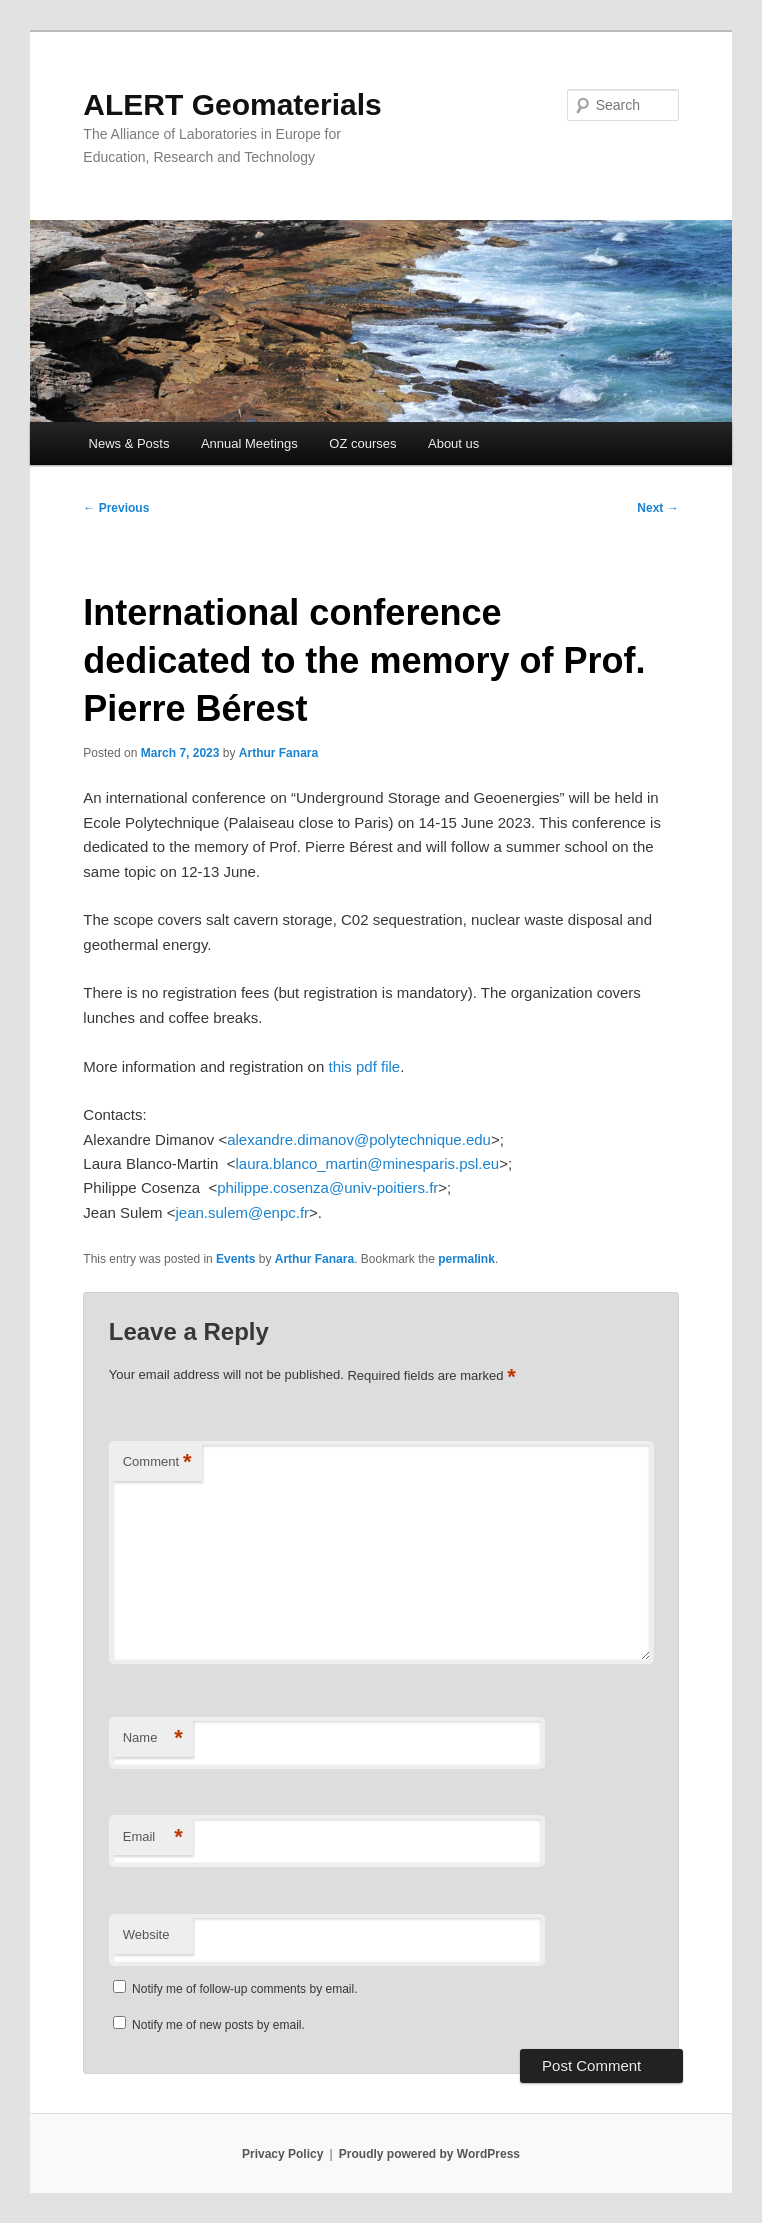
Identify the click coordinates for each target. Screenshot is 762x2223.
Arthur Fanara (278, 753)
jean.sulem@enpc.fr (242, 1212)
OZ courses (362, 443)
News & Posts (129, 443)
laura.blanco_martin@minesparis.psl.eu (368, 1163)
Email (153, 1837)
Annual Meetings (249, 443)
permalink (466, 1259)
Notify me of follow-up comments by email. (244, 1989)
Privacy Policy (282, 2154)
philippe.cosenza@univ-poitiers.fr (327, 1187)
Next (657, 508)
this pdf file (364, 1066)
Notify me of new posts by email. (218, 2025)
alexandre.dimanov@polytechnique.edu (359, 1139)
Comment (157, 1462)
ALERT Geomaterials (232, 104)
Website (146, 1934)
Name (153, 1738)
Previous (116, 508)
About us (453, 443)
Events (235, 1259)
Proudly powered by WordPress (429, 2154)
